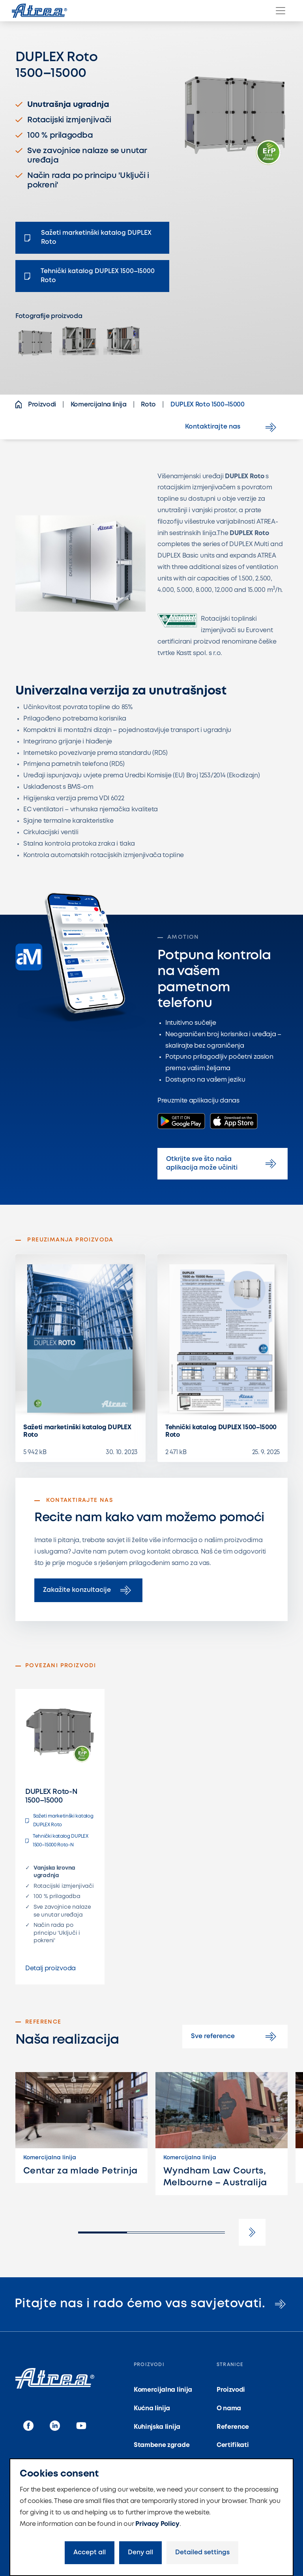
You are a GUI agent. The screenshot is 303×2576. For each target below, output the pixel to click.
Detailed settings (202, 2552)
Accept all (89, 2552)
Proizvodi (231, 2390)
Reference (233, 2427)
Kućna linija (152, 2408)
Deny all (140, 2552)
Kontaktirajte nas (232, 427)
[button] (252, 2232)
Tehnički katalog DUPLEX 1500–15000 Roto (221, 1431)
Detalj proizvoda (50, 1968)
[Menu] (280, 10)
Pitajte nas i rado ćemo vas (151, 2304)
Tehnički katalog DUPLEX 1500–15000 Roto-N (56, 1840)
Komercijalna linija (163, 2390)
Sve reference (235, 2036)
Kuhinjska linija (157, 2427)
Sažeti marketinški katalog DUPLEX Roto (77, 1431)
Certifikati (233, 2445)
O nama (229, 2408)
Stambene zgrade (161, 2445)
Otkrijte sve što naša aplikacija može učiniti (222, 1163)
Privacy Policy (157, 2524)
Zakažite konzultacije (88, 1590)
